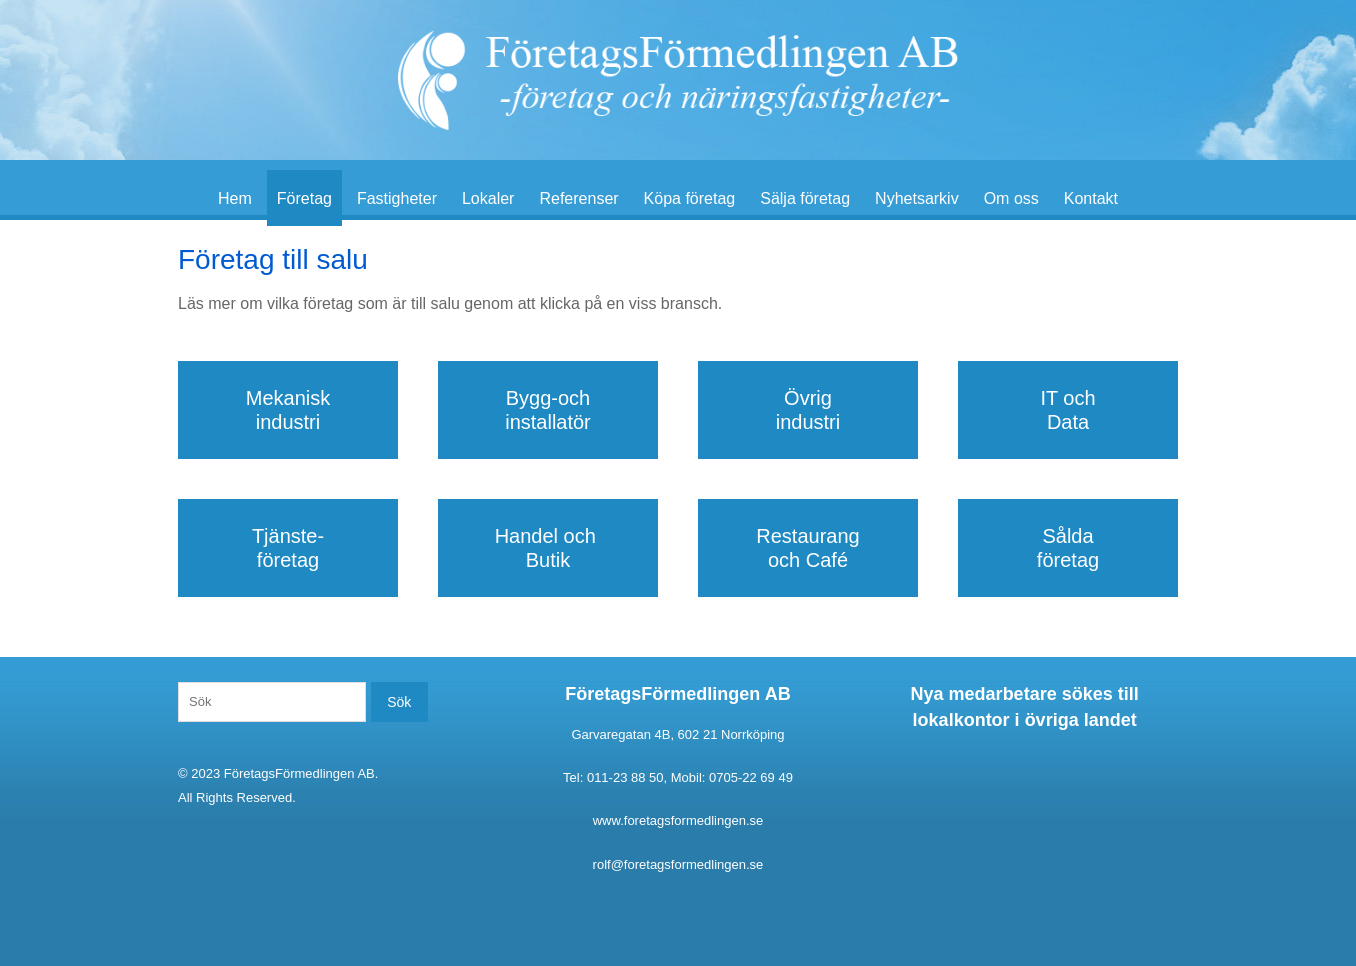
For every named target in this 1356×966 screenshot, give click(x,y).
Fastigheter (397, 198)
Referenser (578, 198)
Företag (304, 198)
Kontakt (1091, 198)
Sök (399, 702)
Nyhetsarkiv (917, 198)
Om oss (1011, 198)
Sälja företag (805, 198)
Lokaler (488, 198)
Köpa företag (690, 198)
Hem (235, 198)
